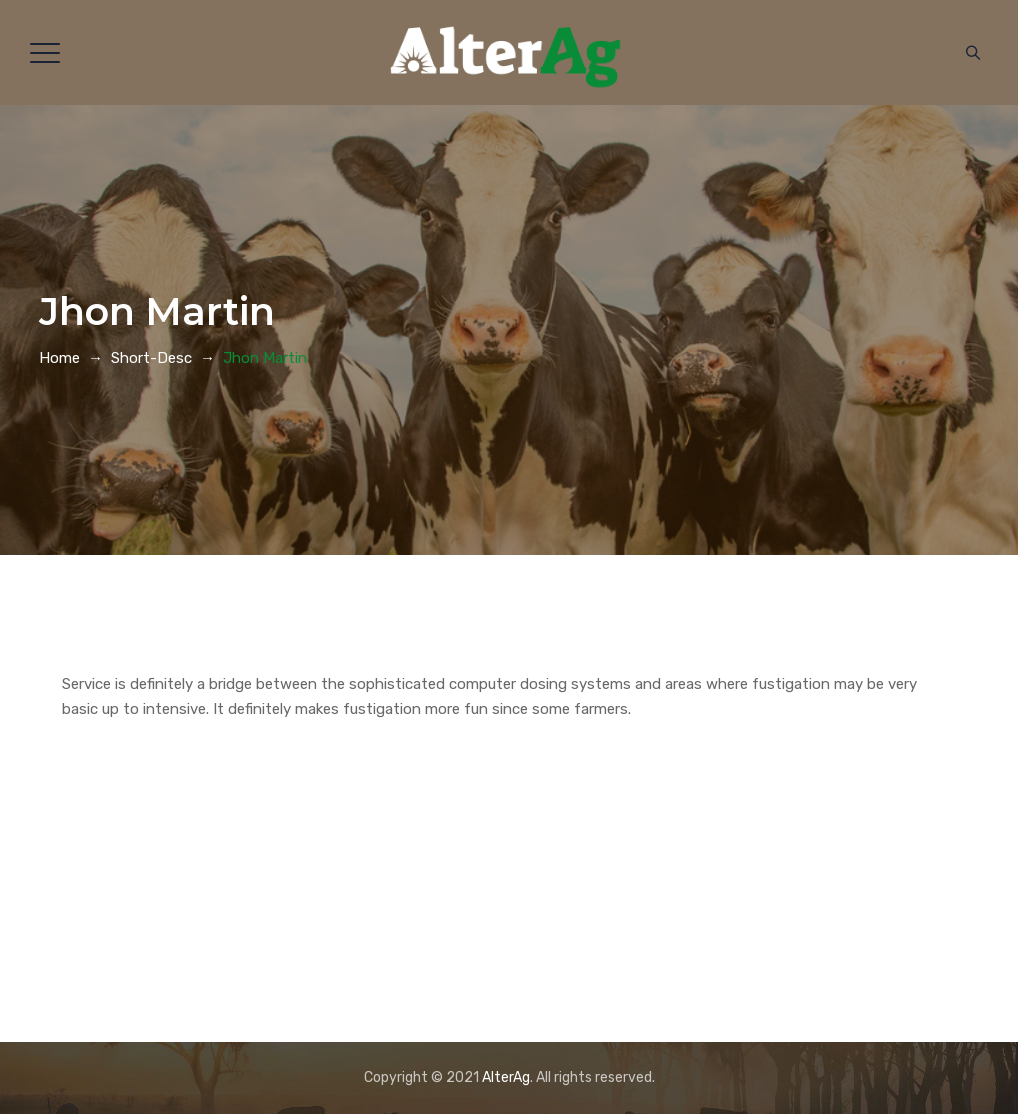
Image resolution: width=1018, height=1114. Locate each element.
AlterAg (506, 1077)
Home (59, 358)
